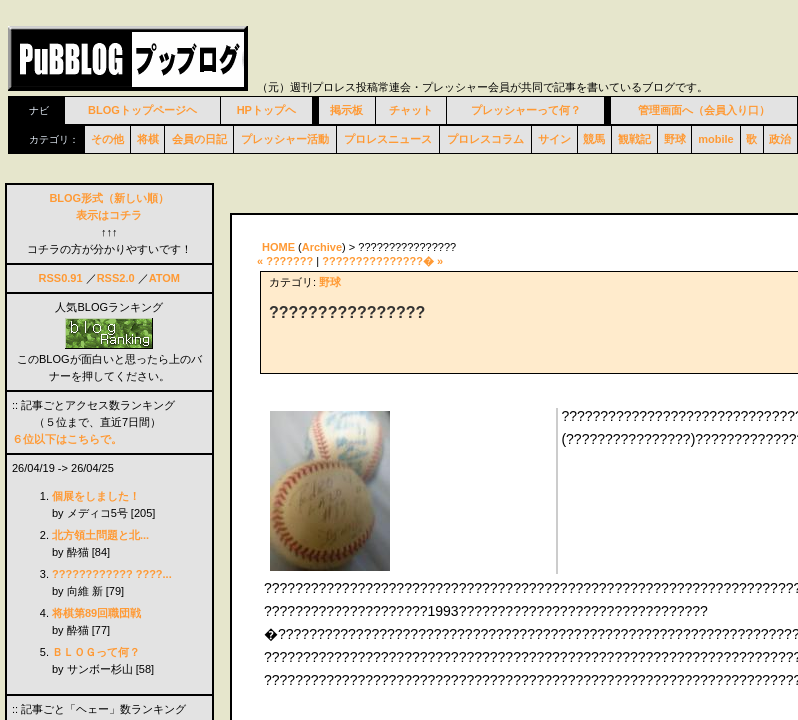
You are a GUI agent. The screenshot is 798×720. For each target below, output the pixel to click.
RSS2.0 (116, 278)
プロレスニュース (388, 139)
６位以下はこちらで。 (67, 439)
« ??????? (285, 261)
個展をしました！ (96, 496)
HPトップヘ (266, 110)
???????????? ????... (112, 574)
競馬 (594, 139)
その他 (107, 139)
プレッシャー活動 (285, 139)
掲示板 (346, 110)
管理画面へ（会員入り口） (704, 110)
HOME (278, 247)
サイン (554, 139)
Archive (322, 247)
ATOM (164, 278)
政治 (780, 139)
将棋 (148, 139)
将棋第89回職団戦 (96, 613)
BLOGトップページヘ (142, 110)
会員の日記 (199, 139)
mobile (715, 139)
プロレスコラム (485, 139)
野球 (675, 139)
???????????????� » (382, 261)
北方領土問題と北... (100, 535)
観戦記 (634, 139)
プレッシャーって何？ (526, 110)
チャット (411, 110)
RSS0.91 (61, 278)
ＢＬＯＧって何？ (96, 652)
